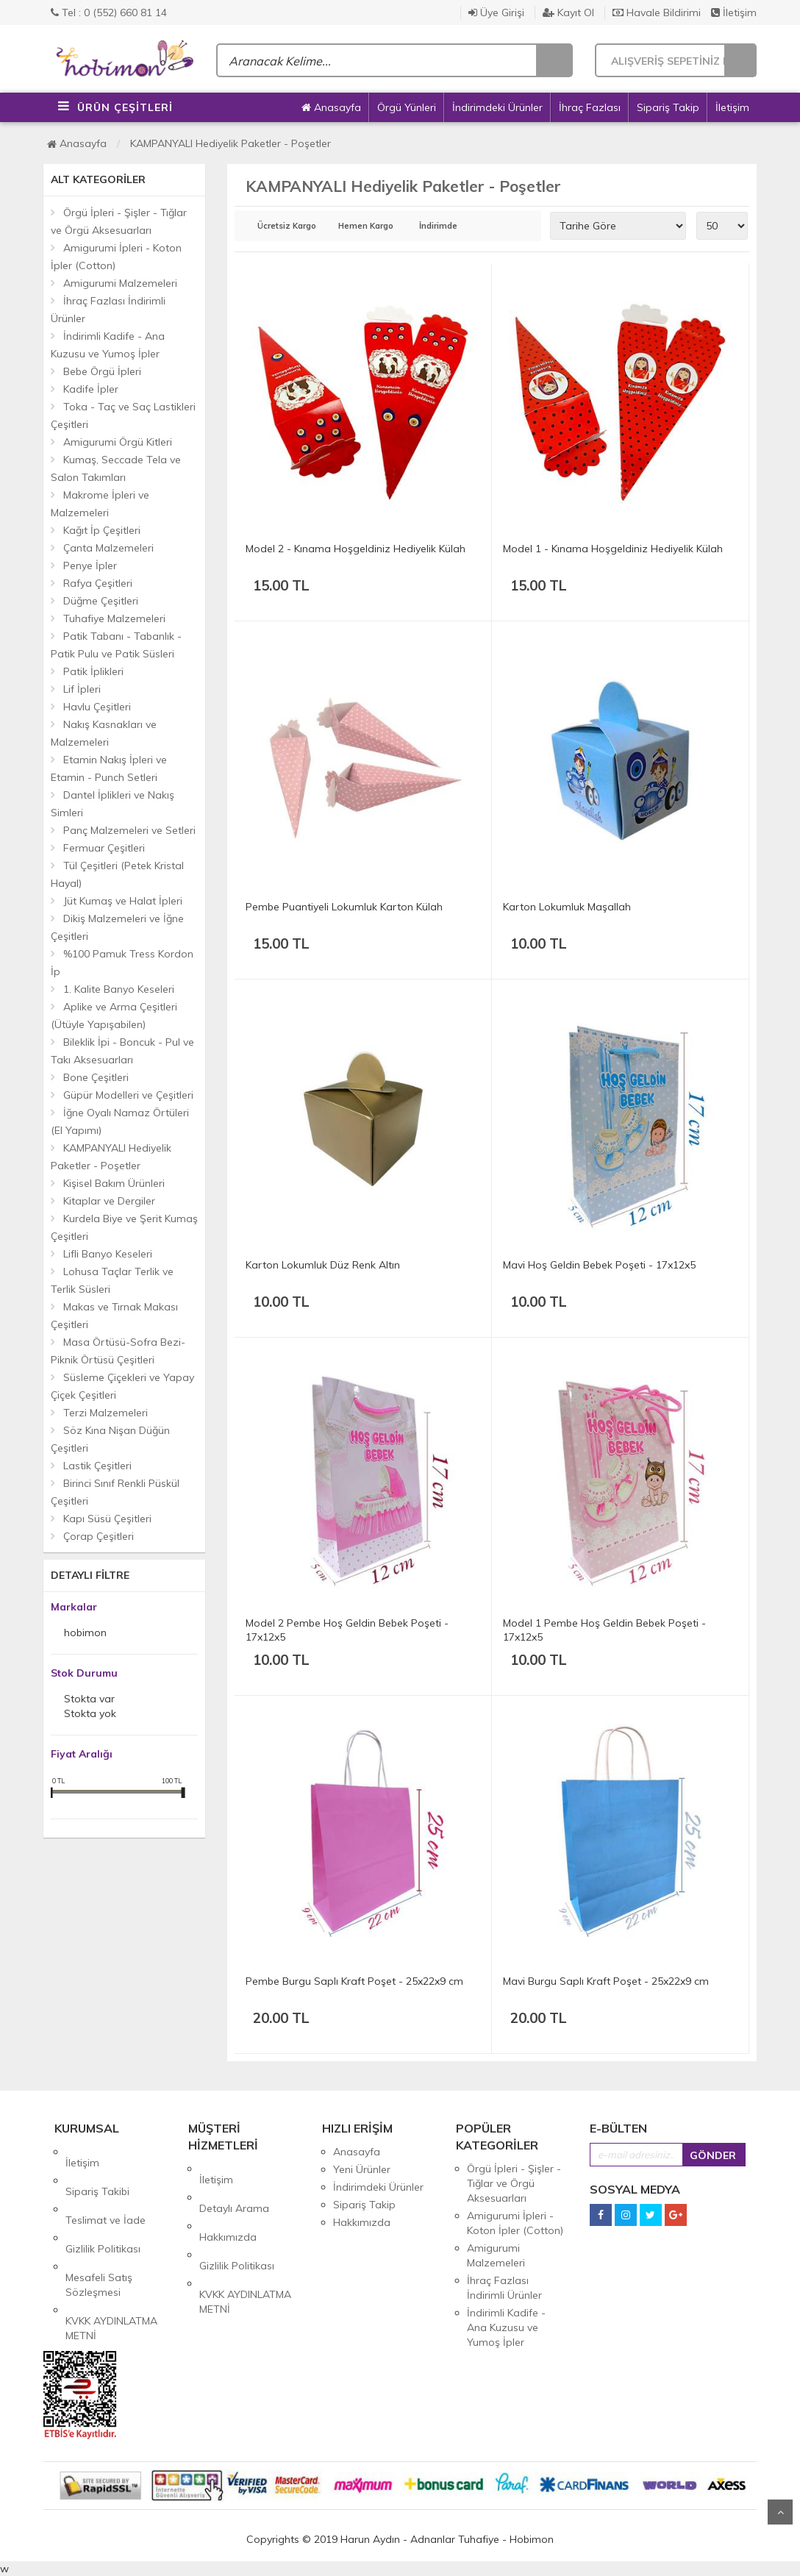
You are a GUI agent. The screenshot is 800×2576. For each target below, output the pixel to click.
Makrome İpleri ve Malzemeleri (100, 503)
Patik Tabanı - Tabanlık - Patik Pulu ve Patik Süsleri (116, 644)
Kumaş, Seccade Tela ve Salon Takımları (116, 468)
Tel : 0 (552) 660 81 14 (109, 12)
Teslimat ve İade (105, 2187)
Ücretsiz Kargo (286, 226)
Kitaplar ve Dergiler (109, 1200)
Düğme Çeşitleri (100, 600)
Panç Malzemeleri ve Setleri (129, 830)
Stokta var (89, 1699)
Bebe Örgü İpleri (102, 371)
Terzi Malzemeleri (105, 1412)
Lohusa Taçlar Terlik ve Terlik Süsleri (112, 1280)
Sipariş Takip (668, 107)
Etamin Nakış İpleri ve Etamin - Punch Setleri (109, 768)
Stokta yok (90, 1714)
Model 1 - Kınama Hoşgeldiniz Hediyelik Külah (613, 548)
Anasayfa (331, 107)
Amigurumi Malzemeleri (120, 283)
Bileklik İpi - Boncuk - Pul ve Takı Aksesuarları (122, 1050)
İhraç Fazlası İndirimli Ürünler (108, 309)
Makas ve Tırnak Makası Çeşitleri (114, 1315)
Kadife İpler (90, 389)
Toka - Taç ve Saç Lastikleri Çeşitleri (123, 415)
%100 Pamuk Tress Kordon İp (122, 962)
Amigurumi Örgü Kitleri (117, 442)
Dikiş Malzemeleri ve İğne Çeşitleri (117, 927)
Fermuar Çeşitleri (104, 847)
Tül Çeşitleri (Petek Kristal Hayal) (117, 874)
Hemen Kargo (365, 226)
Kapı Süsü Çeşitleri (107, 1518)
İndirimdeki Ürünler (497, 107)
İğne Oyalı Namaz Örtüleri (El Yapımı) (120, 1121)
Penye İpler (90, 565)
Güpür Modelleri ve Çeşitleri (128, 1095)
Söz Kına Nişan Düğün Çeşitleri (110, 1439)
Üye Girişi (496, 12)
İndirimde (438, 226)
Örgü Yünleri (406, 107)
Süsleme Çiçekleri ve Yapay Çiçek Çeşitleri (122, 1386)
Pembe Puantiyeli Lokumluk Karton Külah (344, 906)
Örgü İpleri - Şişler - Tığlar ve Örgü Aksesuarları (119, 221)
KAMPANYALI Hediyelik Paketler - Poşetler (230, 143)
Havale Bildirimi (656, 12)
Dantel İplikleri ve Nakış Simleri (112, 803)
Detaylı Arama (234, 2186)
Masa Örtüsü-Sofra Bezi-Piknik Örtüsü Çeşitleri (118, 1350)
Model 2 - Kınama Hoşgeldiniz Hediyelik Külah (355, 548)
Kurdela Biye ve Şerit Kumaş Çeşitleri (124, 1227)
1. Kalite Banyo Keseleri (118, 989)
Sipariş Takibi (97, 2169)
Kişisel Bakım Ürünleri (114, 1183)
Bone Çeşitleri (96, 1077)
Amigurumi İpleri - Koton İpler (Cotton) (116, 256)
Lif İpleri (82, 689)
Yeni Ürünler (361, 2169)
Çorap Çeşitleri (98, 1536)
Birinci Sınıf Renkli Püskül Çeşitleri (115, 1492)
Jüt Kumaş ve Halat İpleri (122, 900)
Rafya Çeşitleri (97, 583)
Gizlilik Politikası (102, 2204)
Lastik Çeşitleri (97, 1465)
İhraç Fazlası (590, 107)
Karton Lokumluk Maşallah (567, 906)
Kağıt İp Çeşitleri (101, 530)
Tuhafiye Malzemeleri (114, 618)
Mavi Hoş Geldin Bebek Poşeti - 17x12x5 (599, 1264)
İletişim (734, 12)
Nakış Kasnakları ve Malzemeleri (104, 733)
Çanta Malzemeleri (108, 547)
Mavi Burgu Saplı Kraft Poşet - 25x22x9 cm (606, 1981)
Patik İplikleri (93, 671)
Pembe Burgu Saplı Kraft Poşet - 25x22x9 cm (354, 1981)
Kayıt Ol (568, 12)
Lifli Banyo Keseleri (107, 1253)
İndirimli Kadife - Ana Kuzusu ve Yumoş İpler (108, 344)
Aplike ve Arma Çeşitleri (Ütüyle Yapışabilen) (114, 1015)
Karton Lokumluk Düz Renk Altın (323, 1264)
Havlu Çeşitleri (97, 706)
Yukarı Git (780, 2512)
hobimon (85, 1633)
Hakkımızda (228, 2204)
